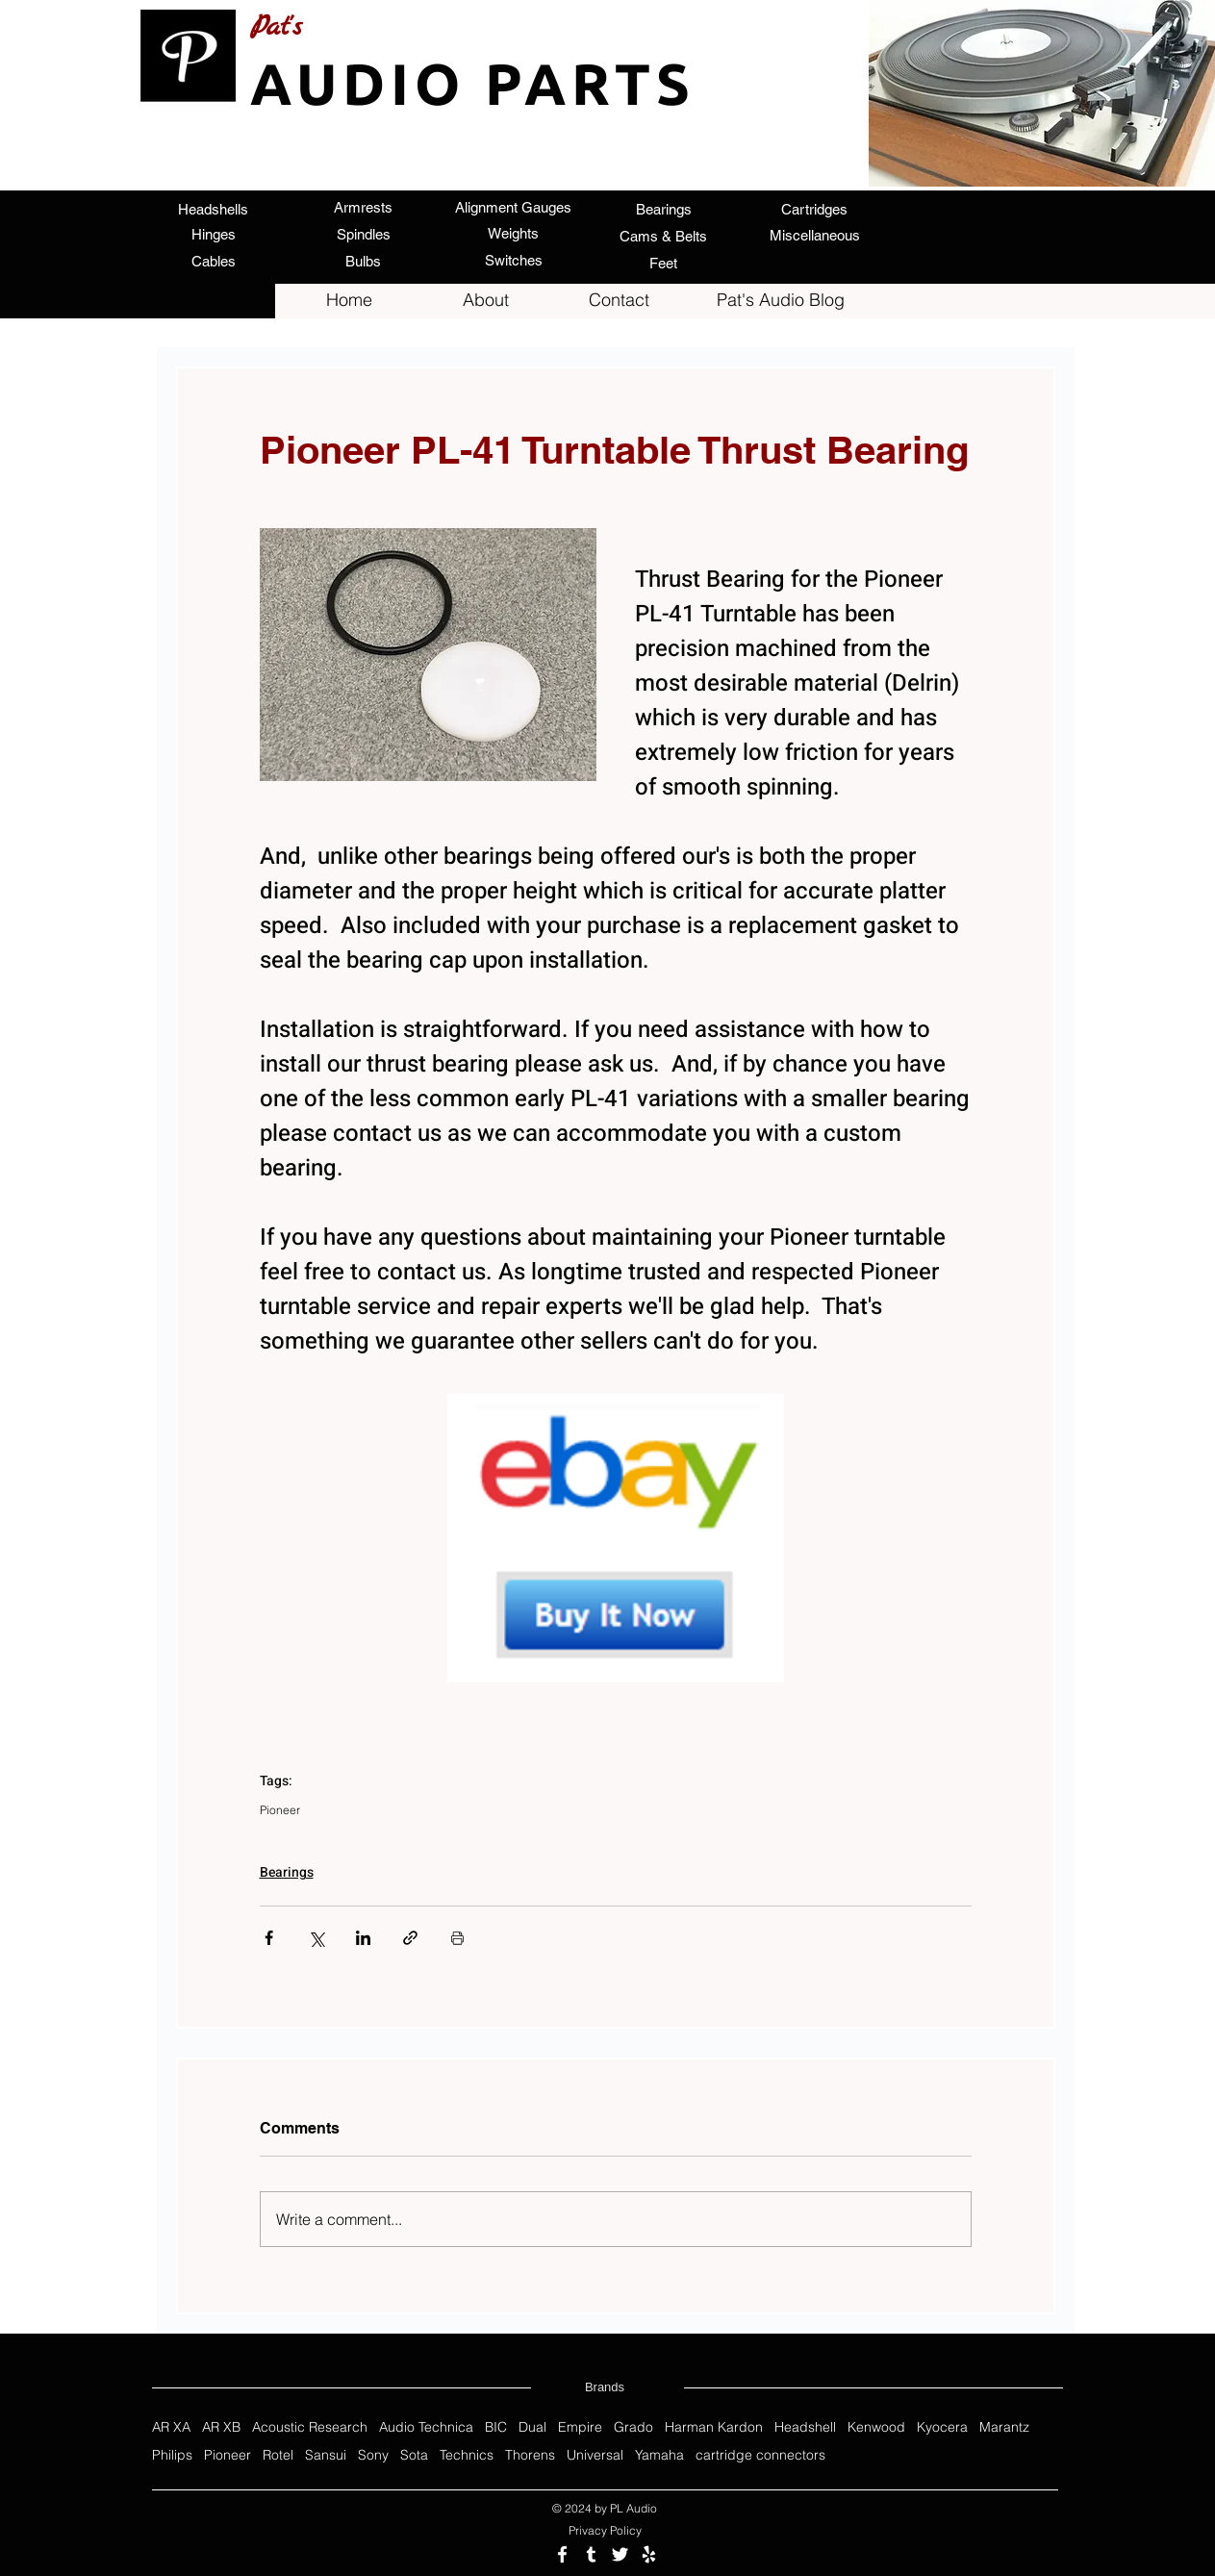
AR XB (221, 2427)
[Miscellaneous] (815, 235)
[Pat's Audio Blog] (781, 300)
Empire (580, 2427)
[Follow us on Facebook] (562, 2554)
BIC (496, 2427)
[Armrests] (364, 206)
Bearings (287, 1872)
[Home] (349, 300)
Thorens (530, 2455)
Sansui (325, 2455)
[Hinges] (214, 233)
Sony (373, 2455)
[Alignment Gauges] (514, 206)
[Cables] (214, 260)
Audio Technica (426, 2427)
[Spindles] (364, 233)
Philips (172, 2455)
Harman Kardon (714, 2427)
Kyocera (942, 2427)
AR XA (171, 2427)
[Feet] (664, 262)
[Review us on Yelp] (649, 2554)
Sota (414, 2455)
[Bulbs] (364, 260)
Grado (633, 2427)
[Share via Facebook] (269, 1938)
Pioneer (280, 1810)
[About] (486, 300)
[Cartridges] (815, 208)
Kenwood (876, 2427)
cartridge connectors (760, 2455)
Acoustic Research (309, 2427)
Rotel (278, 2455)
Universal (595, 2455)
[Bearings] (664, 208)
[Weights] (514, 232)
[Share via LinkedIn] (363, 1938)
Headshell (805, 2427)
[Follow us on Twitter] (620, 2554)
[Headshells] (214, 208)
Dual (532, 2427)
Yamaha (659, 2455)
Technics (467, 2455)
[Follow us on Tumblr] (591, 2554)
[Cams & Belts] (664, 235)
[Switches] (514, 259)
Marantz (1004, 2427)
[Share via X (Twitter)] (316, 1938)
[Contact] (619, 300)
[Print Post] (457, 1938)
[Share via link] (410, 1938)
